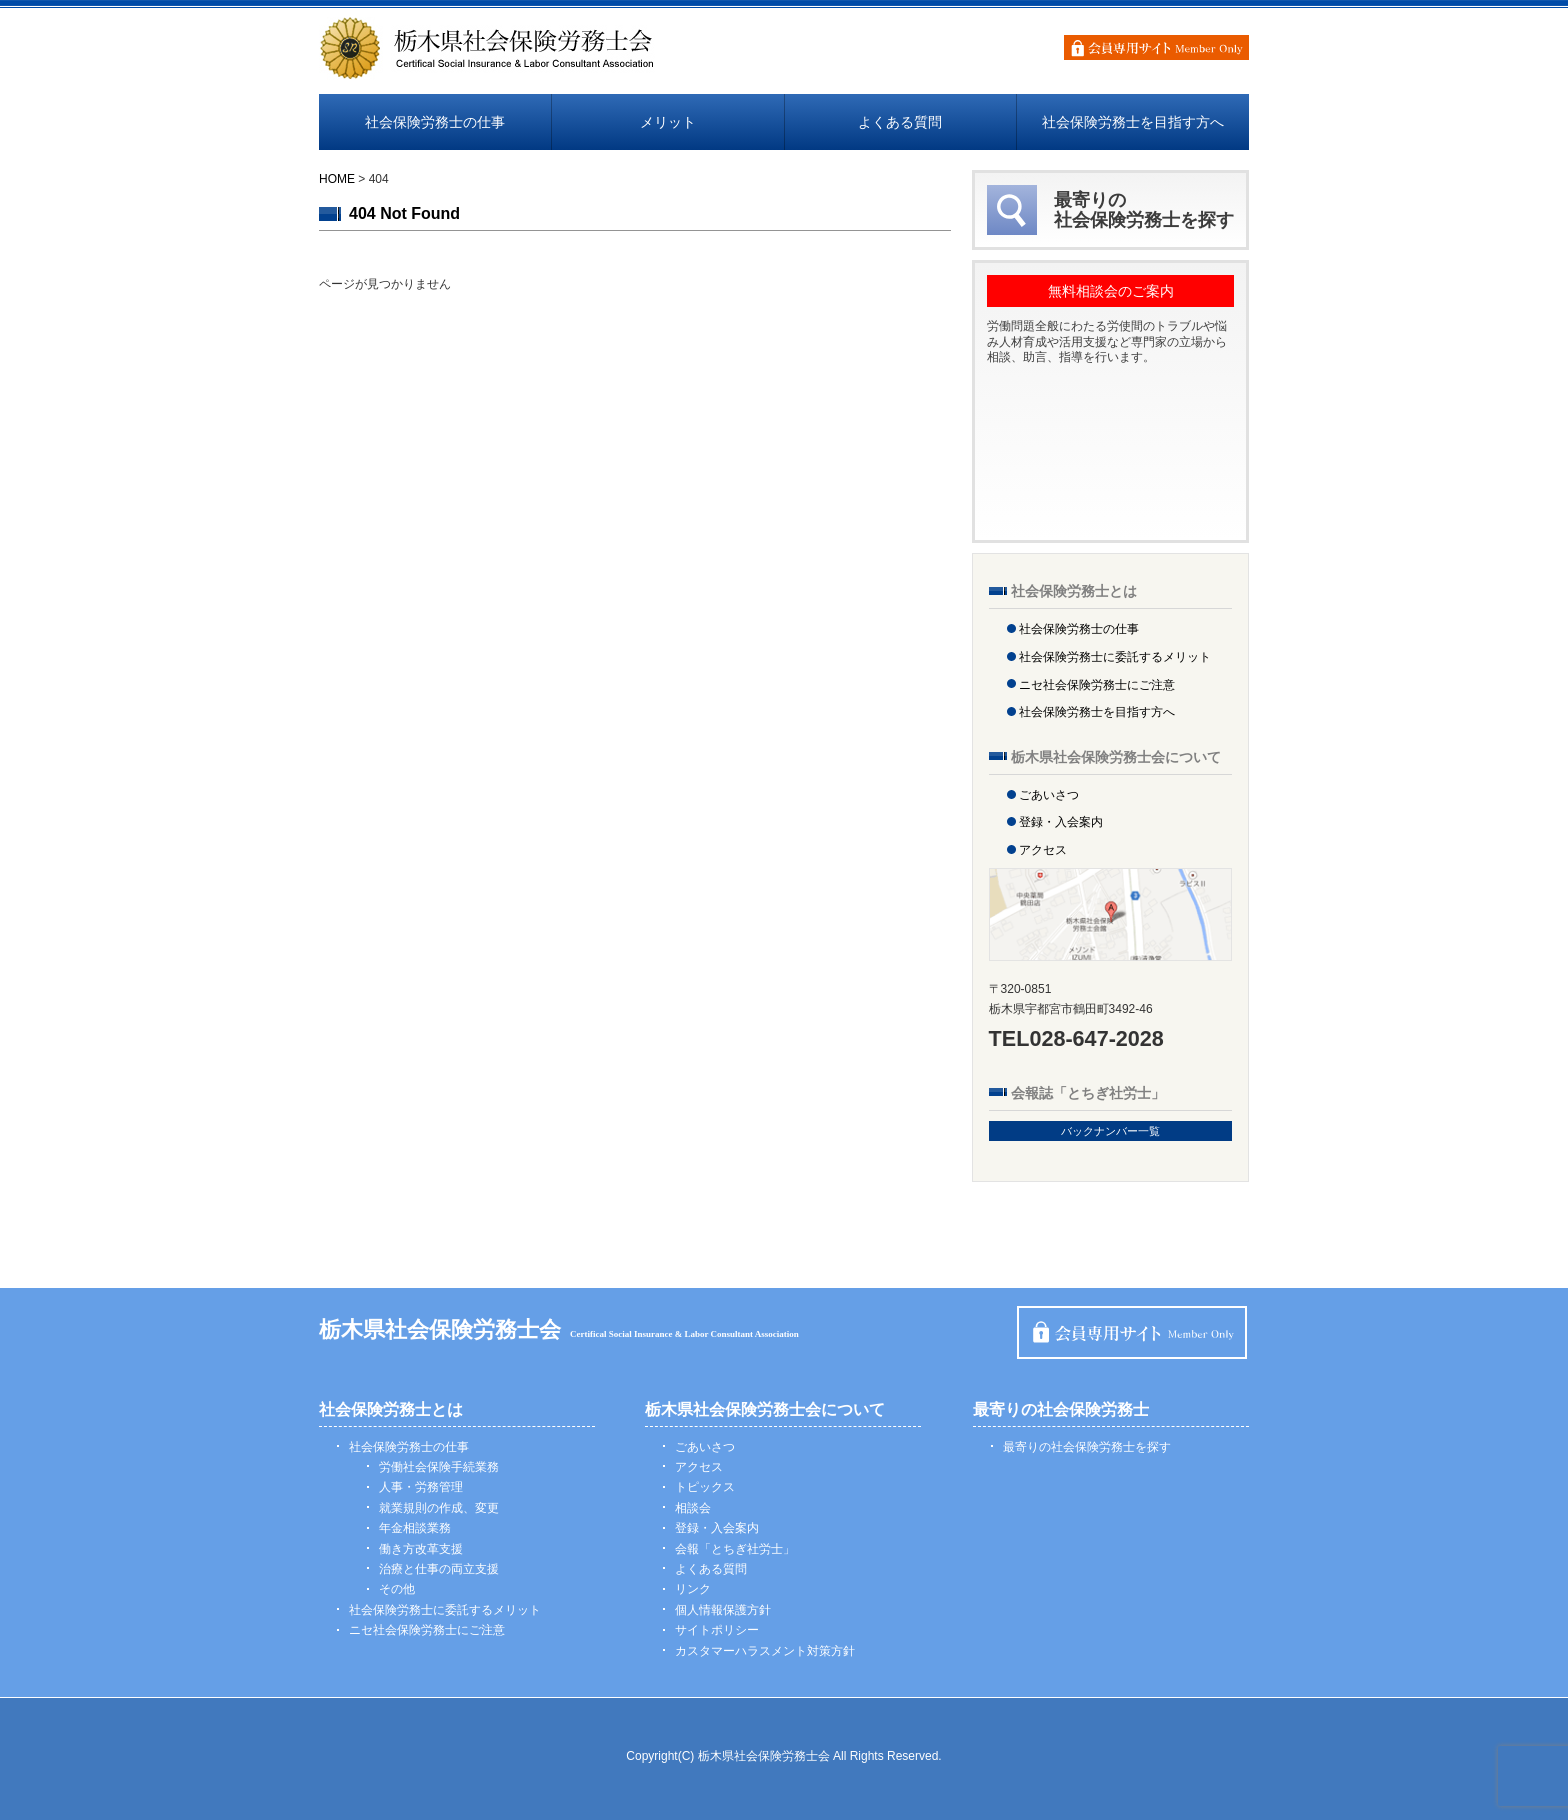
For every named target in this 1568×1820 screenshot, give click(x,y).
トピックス (705, 1487)
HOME (337, 179)
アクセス (1043, 850)
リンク (693, 1589)
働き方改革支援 (421, 1549)
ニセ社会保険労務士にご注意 (1097, 685)
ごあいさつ (1049, 795)
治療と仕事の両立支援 (439, 1569)
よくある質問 (900, 122)
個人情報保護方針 (723, 1610)
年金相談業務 (415, 1528)
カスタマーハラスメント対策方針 (765, 1651)
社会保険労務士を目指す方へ (1133, 122)
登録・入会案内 (1061, 822)
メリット (668, 122)
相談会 (693, 1508)
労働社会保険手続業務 (439, 1467)
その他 (397, 1589)
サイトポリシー (717, 1630)
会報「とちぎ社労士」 (735, 1549)
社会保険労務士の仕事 (435, 122)
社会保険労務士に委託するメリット (1115, 657)
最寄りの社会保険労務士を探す (1087, 1447)
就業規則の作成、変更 (439, 1508)
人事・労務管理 (421, 1487)
